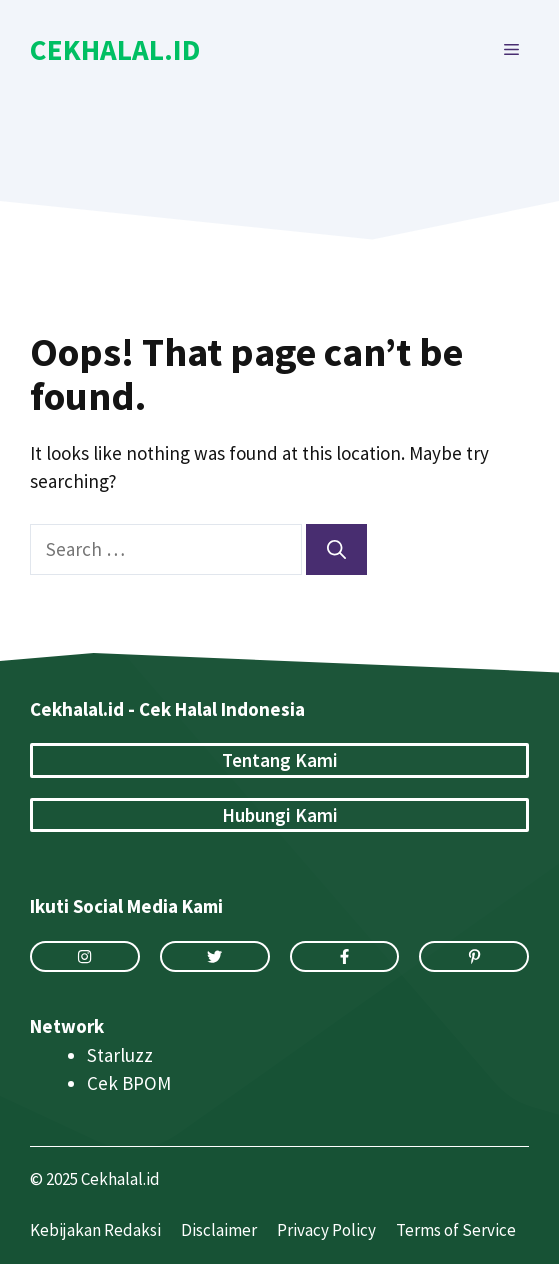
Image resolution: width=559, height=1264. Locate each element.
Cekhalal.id (115, 49)
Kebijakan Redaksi (95, 1230)
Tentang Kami (280, 760)
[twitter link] (215, 956)
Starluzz (120, 1055)
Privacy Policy (326, 1230)
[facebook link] (345, 956)
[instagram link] (85, 956)
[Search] (336, 549)
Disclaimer (219, 1230)
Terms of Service (456, 1230)
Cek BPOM (129, 1083)
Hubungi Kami (280, 815)
